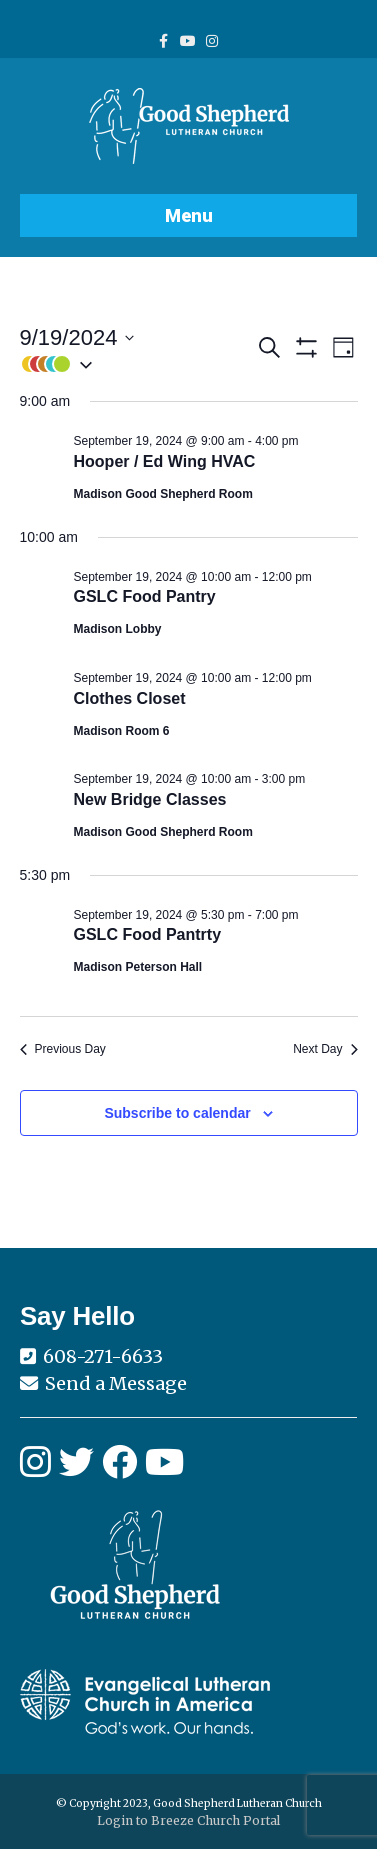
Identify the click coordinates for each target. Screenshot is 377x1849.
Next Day (325, 1049)
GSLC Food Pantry (145, 596)
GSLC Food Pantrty (148, 934)
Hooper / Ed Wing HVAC (165, 461)
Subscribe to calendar (177, 1113)
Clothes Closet (130, 698)
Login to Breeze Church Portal (188, 1820)
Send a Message (116, 1383)
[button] (137, 364)
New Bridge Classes (150, 799)
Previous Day (63, 1049)
